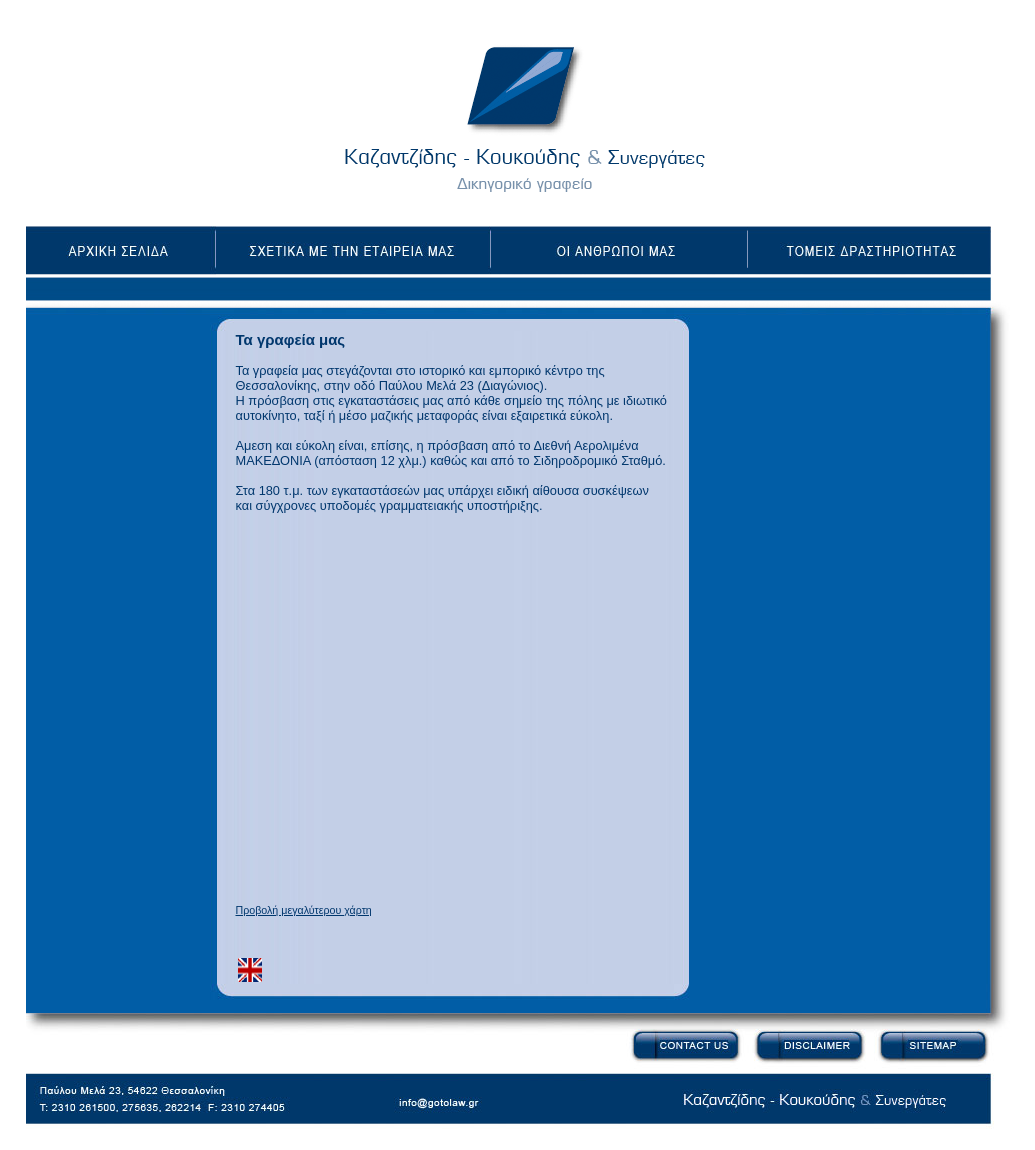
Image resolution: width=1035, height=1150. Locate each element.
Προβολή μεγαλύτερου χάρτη (304, 910)
